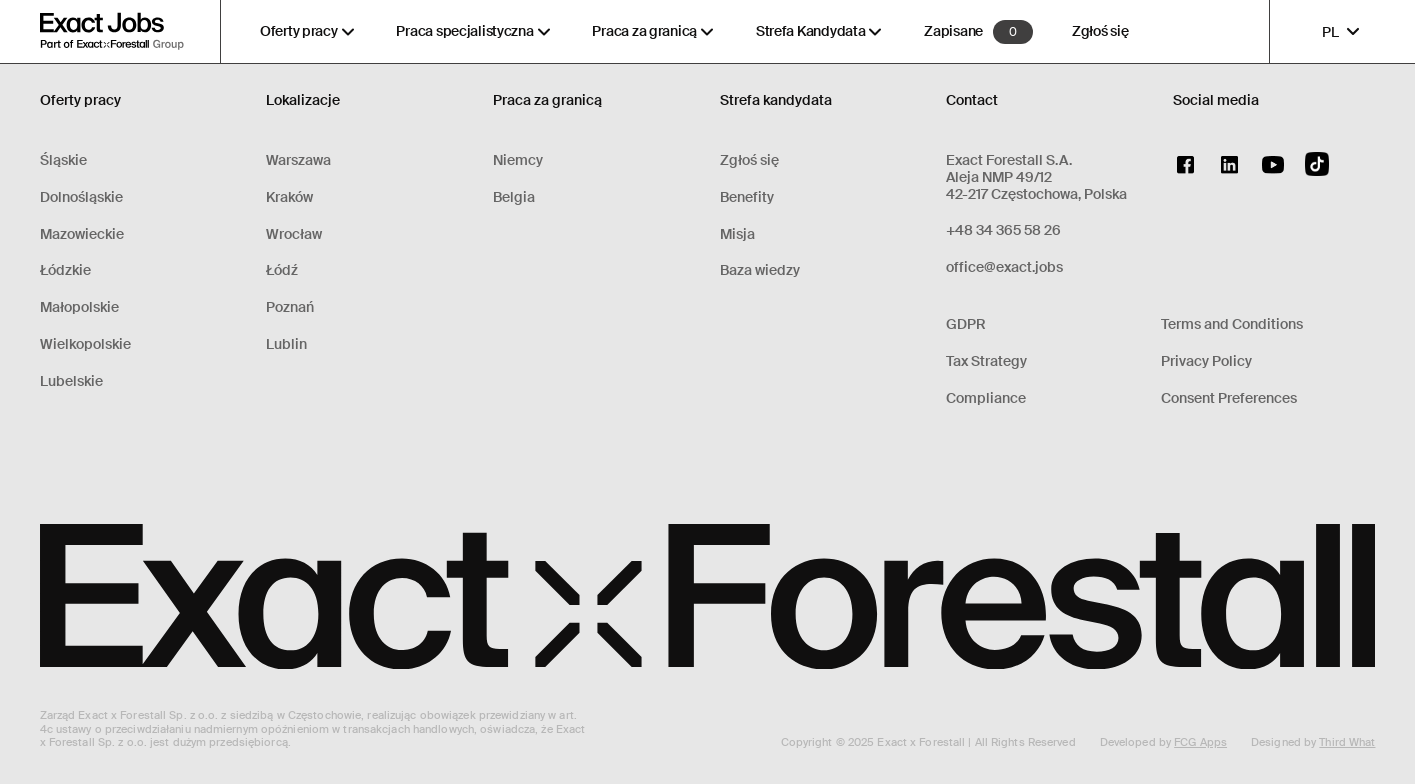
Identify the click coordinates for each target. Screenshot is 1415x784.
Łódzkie (65, 270)
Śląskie (63, 160)
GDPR (966, 324)
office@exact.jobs (1004, 267)
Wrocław (294, 234)
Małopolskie (79, 307)
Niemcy (518, 160)
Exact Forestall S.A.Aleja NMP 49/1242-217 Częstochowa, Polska (1036, 177)
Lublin (286, 344)
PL (1342, 31)
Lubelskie (71, 381)
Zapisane (953, 31)
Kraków (289, 197)
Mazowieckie (82, 234)
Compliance (986, 398)
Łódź (282, 270)
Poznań (290, 307)
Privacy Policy (1206, 361)
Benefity (747, 197)
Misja (737, 234)
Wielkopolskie (85, 344)
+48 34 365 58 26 (1003, 230)
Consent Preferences (1229, 398)
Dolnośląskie (81, 197)
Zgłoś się (1100, 31)
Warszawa (298, 160)
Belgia (514, 197)
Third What (1347, 742)
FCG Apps (1200, 742)
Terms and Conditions (1232, 324)
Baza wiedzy (760, 270)
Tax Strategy (986, 361)
